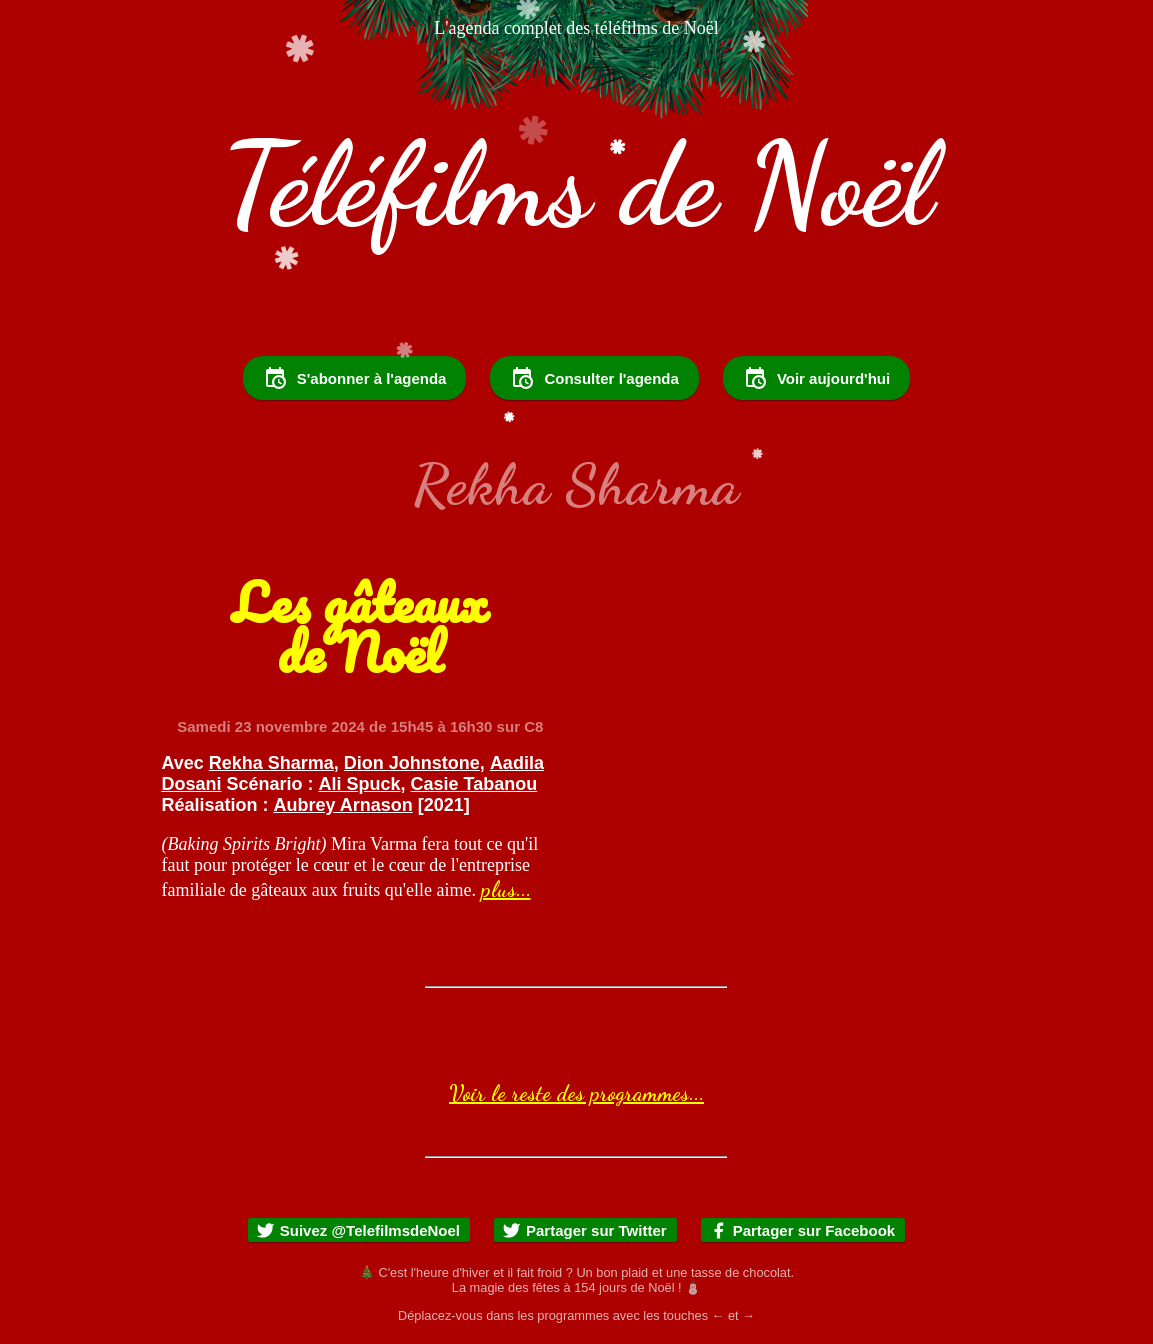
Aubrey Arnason (342, 805)
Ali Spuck (359, 784)
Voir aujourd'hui (816, 378)
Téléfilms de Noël (576, 185)
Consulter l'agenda (594, 378)
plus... (506, 889)
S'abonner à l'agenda (355, 378)
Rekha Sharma (271, 763)
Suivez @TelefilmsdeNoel (358, 1230)
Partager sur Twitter (584, 1230)
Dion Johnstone (412, 763)
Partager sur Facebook (802, 1230)
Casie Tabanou (474, 784)
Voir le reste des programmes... (576, 1093)
